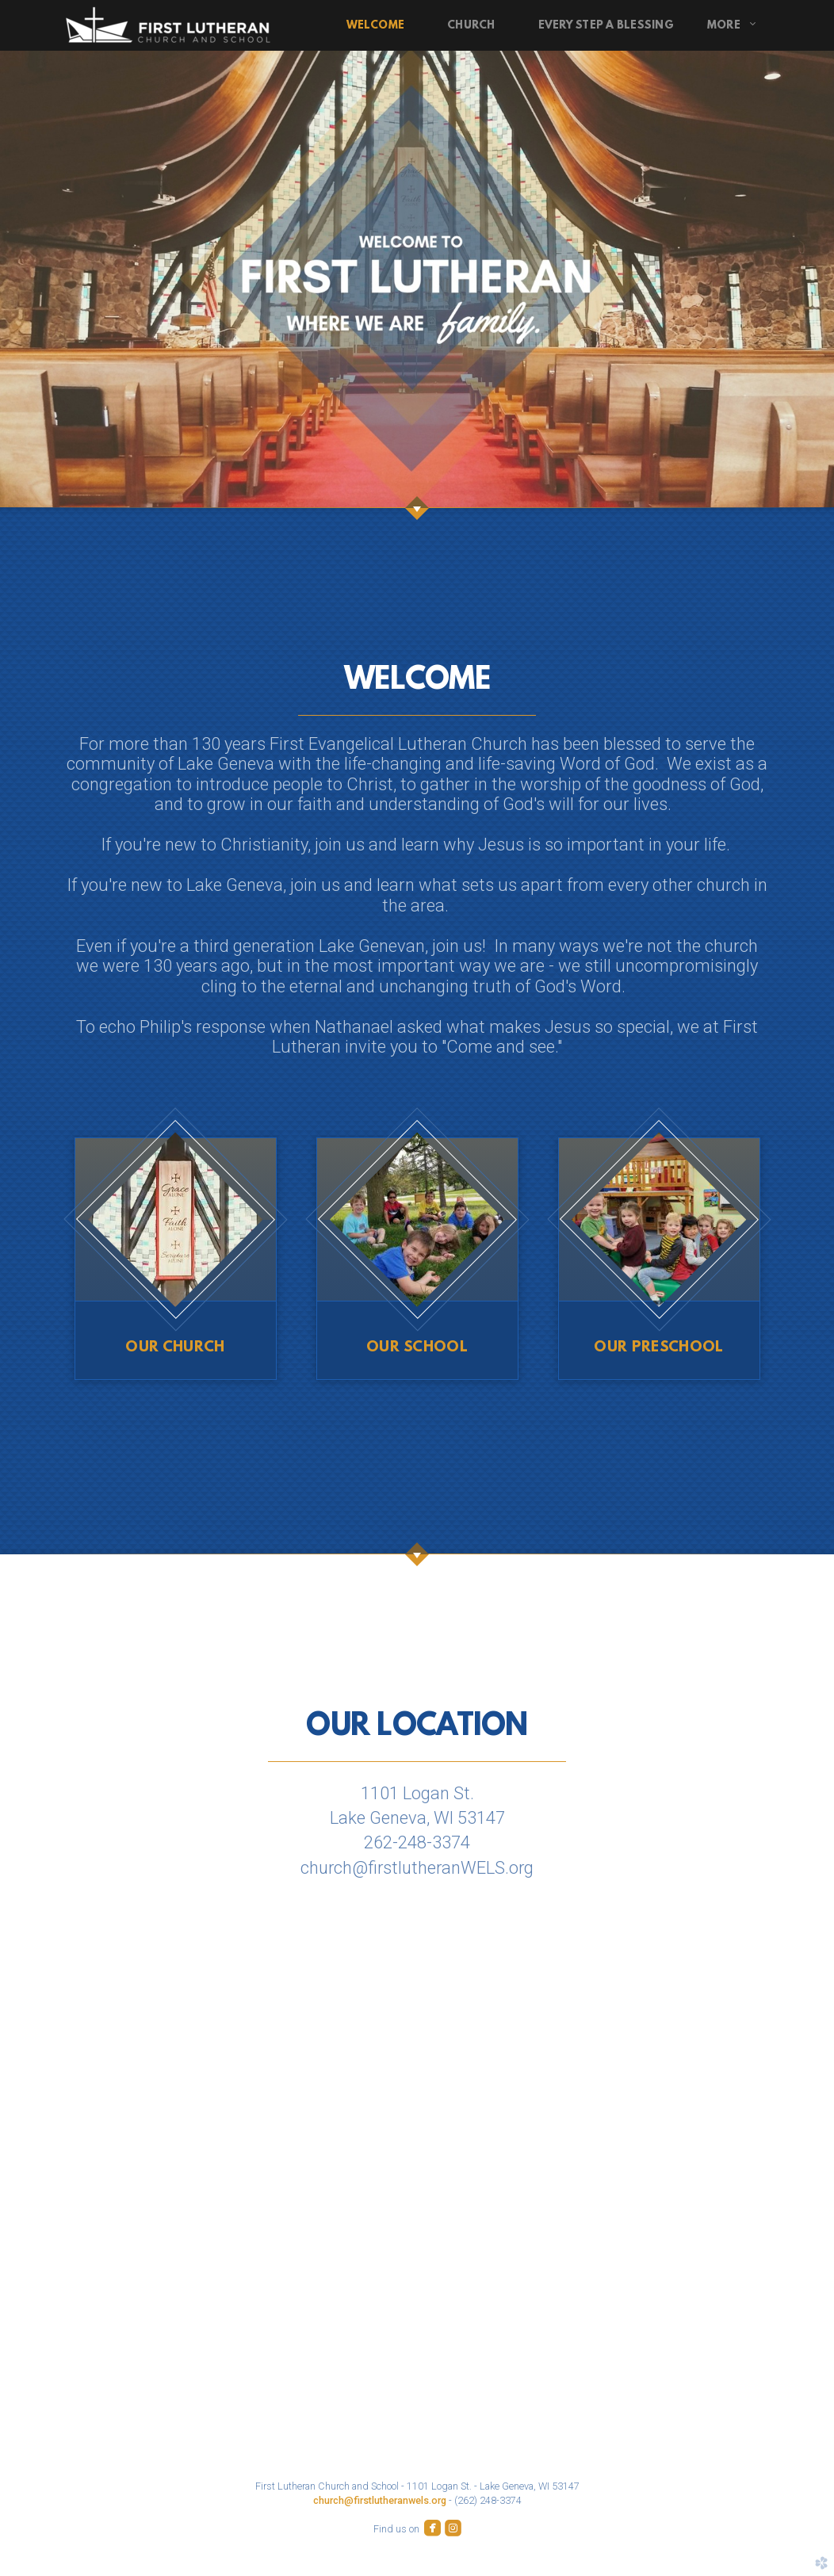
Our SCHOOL (417, 1348)
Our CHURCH (174, 1348)
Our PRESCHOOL (658, 1348)
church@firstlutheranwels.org (379, 2500)
